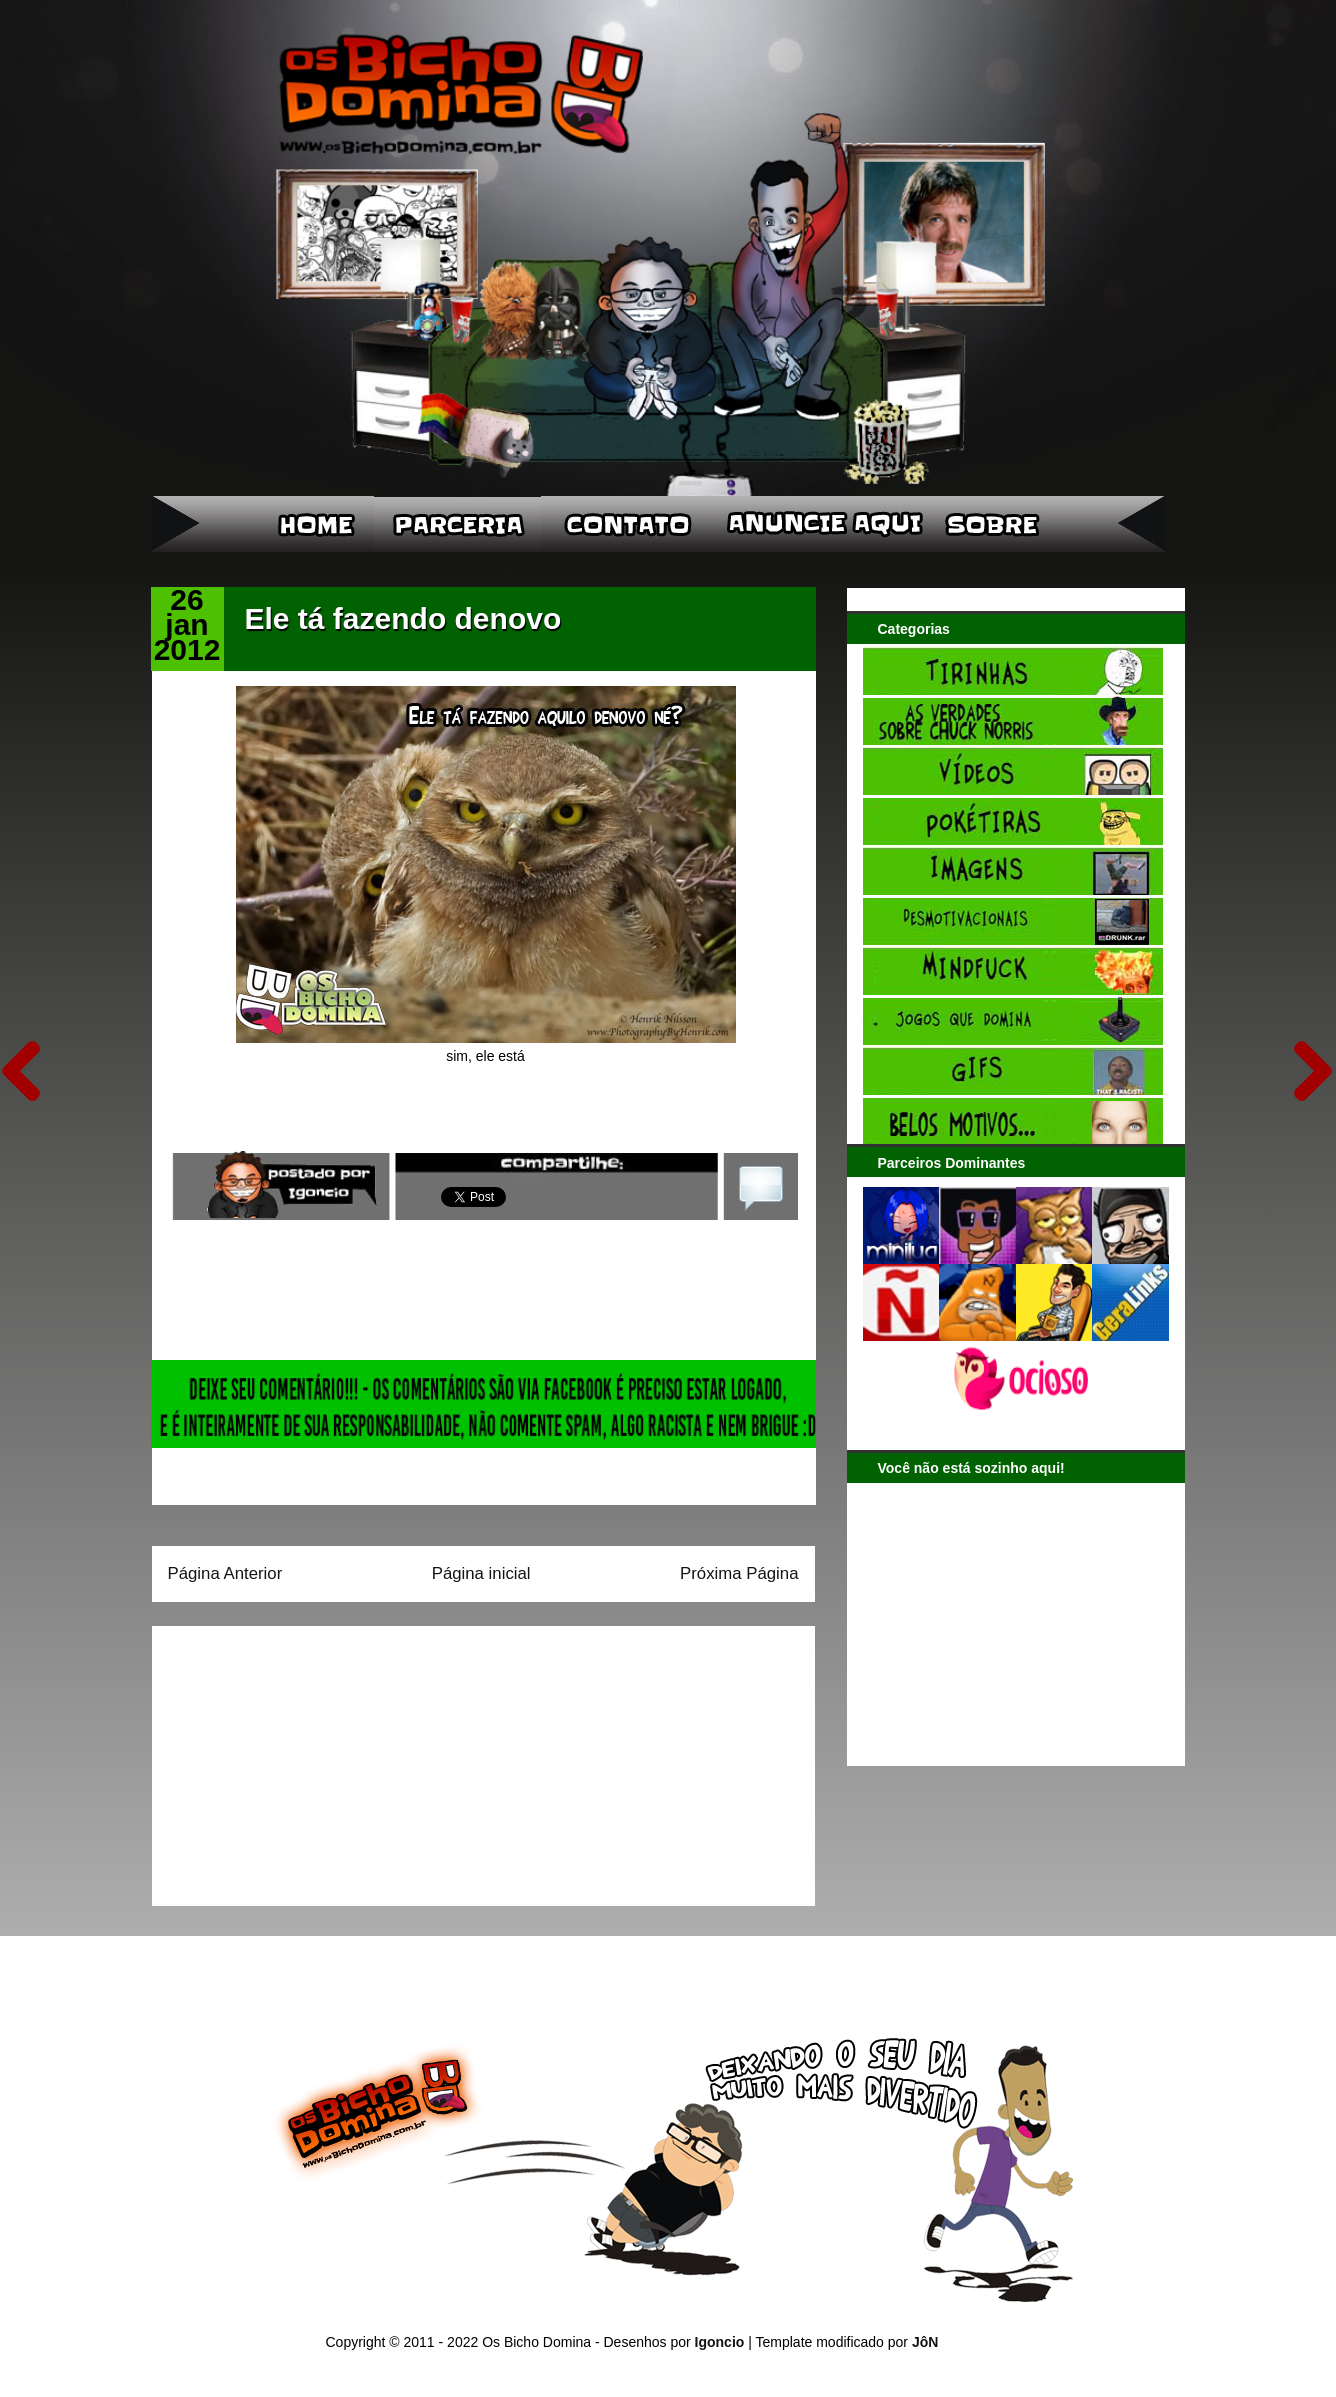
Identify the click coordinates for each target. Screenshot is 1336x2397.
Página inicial (481, 1573)
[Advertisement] (293, 1759)
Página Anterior (225, 1573)
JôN (925, 2342)
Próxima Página (739, 1573)
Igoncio (720, 2342)
